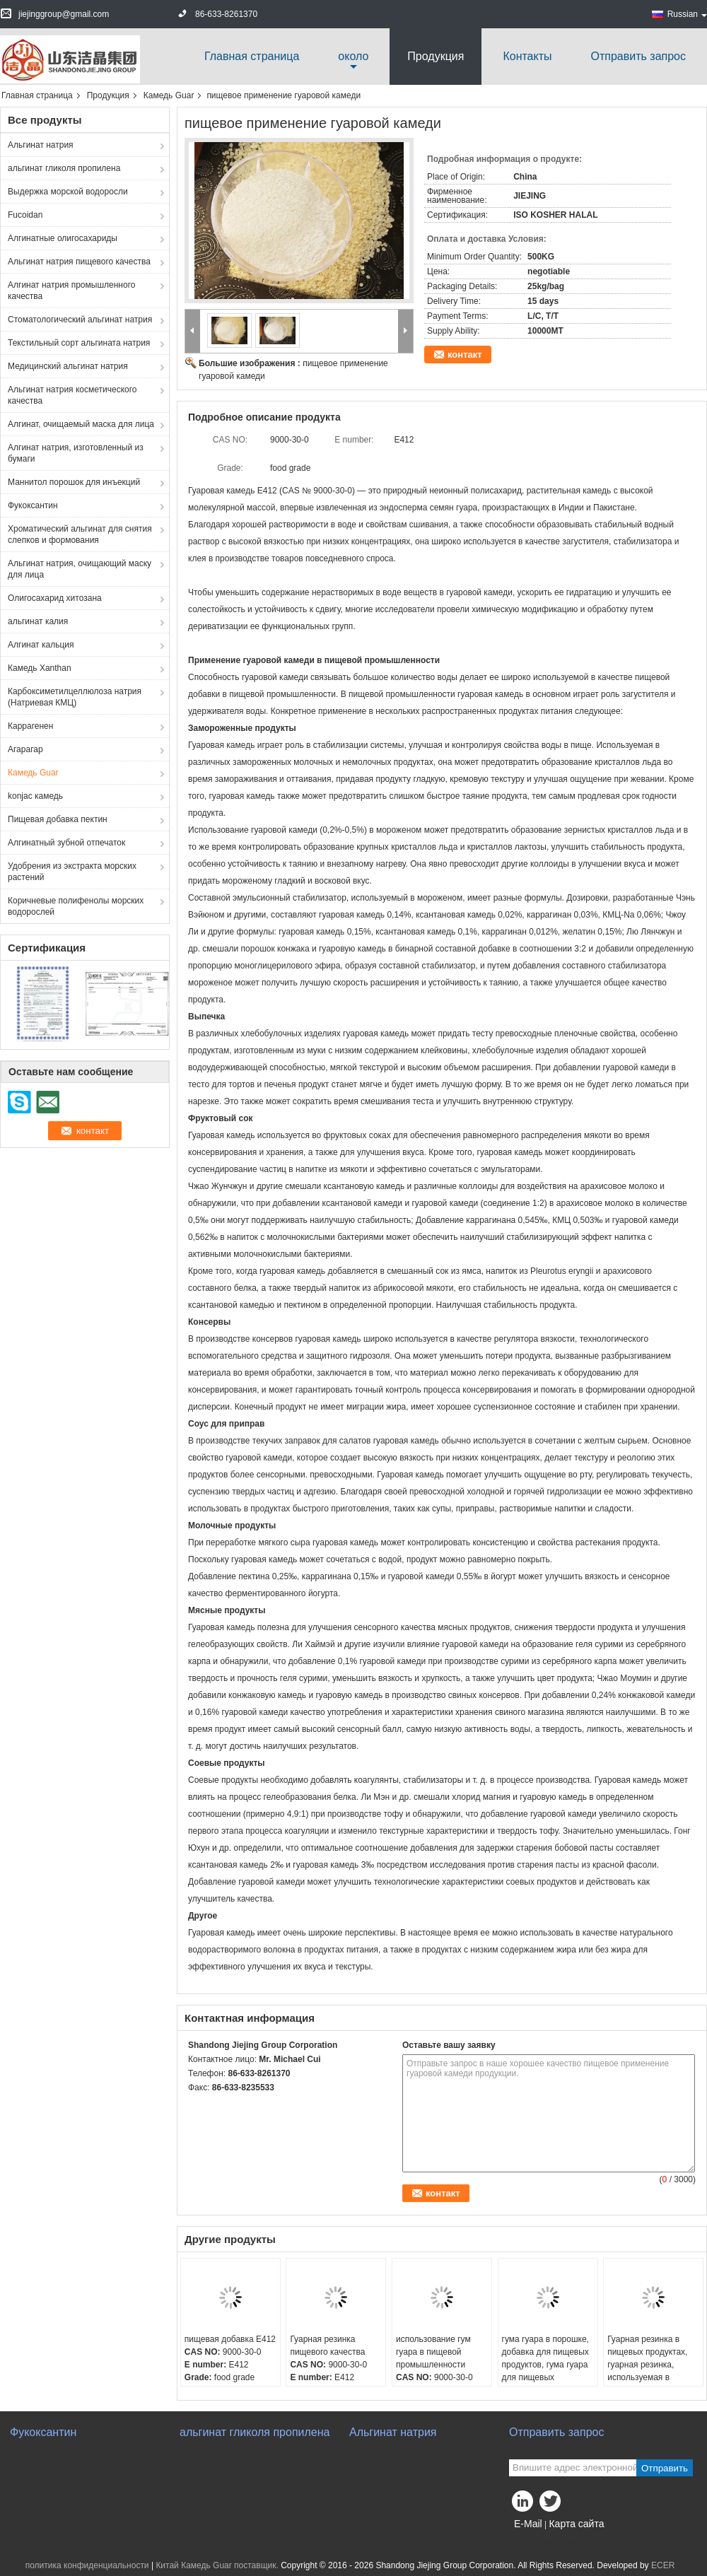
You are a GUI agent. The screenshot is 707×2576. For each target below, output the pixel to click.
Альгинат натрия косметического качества (72, 395)
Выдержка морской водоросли (68, 192)
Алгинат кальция (41, 645)
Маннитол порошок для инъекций (74, 482)
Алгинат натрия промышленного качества (71, 290)
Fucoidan (25, 215)
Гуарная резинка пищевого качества (327, 2345)
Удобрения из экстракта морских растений (72, 871)
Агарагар (25, 749)
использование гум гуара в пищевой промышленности (433, 2352)
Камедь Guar (169, 95)
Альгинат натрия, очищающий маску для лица (79, 569)
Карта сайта (576, 2523)
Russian (687, 14)
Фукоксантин (33, 505)
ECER (662, 2565)
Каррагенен (30, 726)
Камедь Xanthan (39, 668)
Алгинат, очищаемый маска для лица (81, 424)
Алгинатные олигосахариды (62, 238)
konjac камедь (35, 796)
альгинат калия (38, 621)
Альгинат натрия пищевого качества (79, 262)
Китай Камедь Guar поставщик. (218, 2565)
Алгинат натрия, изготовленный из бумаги (76, 453)
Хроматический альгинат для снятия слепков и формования (80, 534)
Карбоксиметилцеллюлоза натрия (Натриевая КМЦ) (74, 697)
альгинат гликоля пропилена (64, 168)
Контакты (527, 56)
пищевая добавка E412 (230, 2339)
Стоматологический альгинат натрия (80, 319)
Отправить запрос (638, 56)
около (353, 56)
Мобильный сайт (546, 2541)
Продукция (435, 56)
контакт (465, 354)
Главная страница (251, 56)
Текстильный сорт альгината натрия (79, 343)
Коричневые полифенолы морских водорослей (76, 906)
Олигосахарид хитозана (55, 598)
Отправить (664, 2468)
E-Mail (528, 2523)
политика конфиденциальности (87, 2565)
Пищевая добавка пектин (57, 819)
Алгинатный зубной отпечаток (66, 843)
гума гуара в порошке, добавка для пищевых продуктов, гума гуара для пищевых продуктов (545, 2364)
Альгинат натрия (41, 145)
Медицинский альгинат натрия (68, 366)
